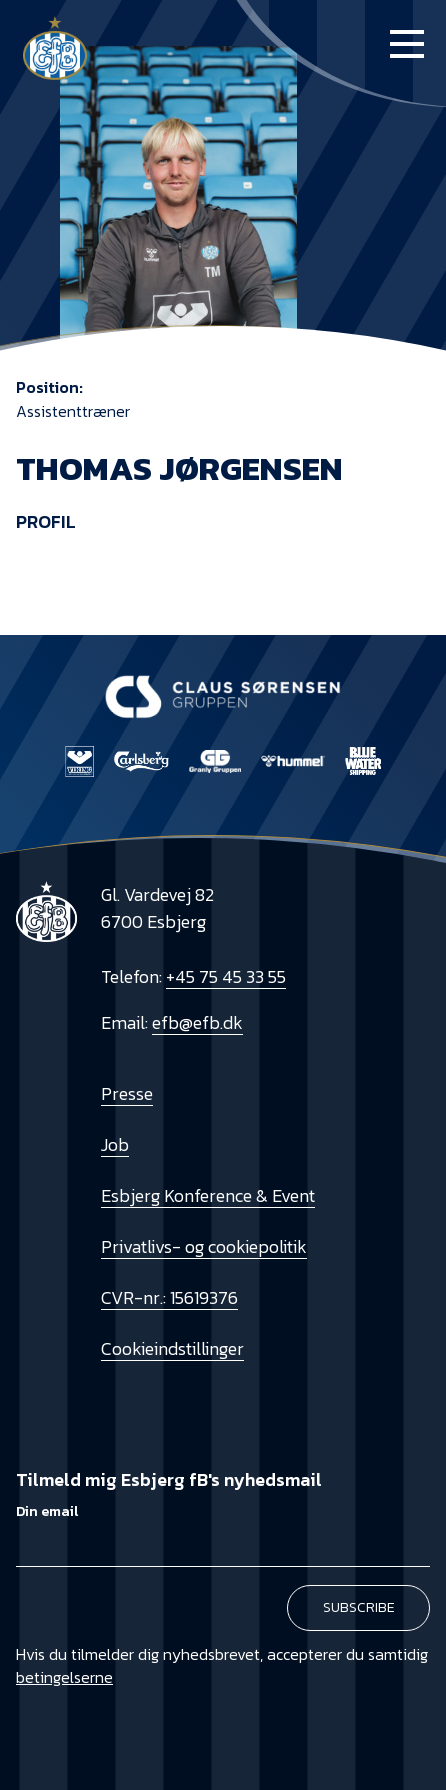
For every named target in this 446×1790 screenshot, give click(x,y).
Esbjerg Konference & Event (208, 1195)
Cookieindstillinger (172, 1348)
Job (115, 1144)
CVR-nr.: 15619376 (169, 1297)
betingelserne (64, 1677)
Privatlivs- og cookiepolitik (204, 1246)
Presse (127, 1093)
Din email (47, 1511)
